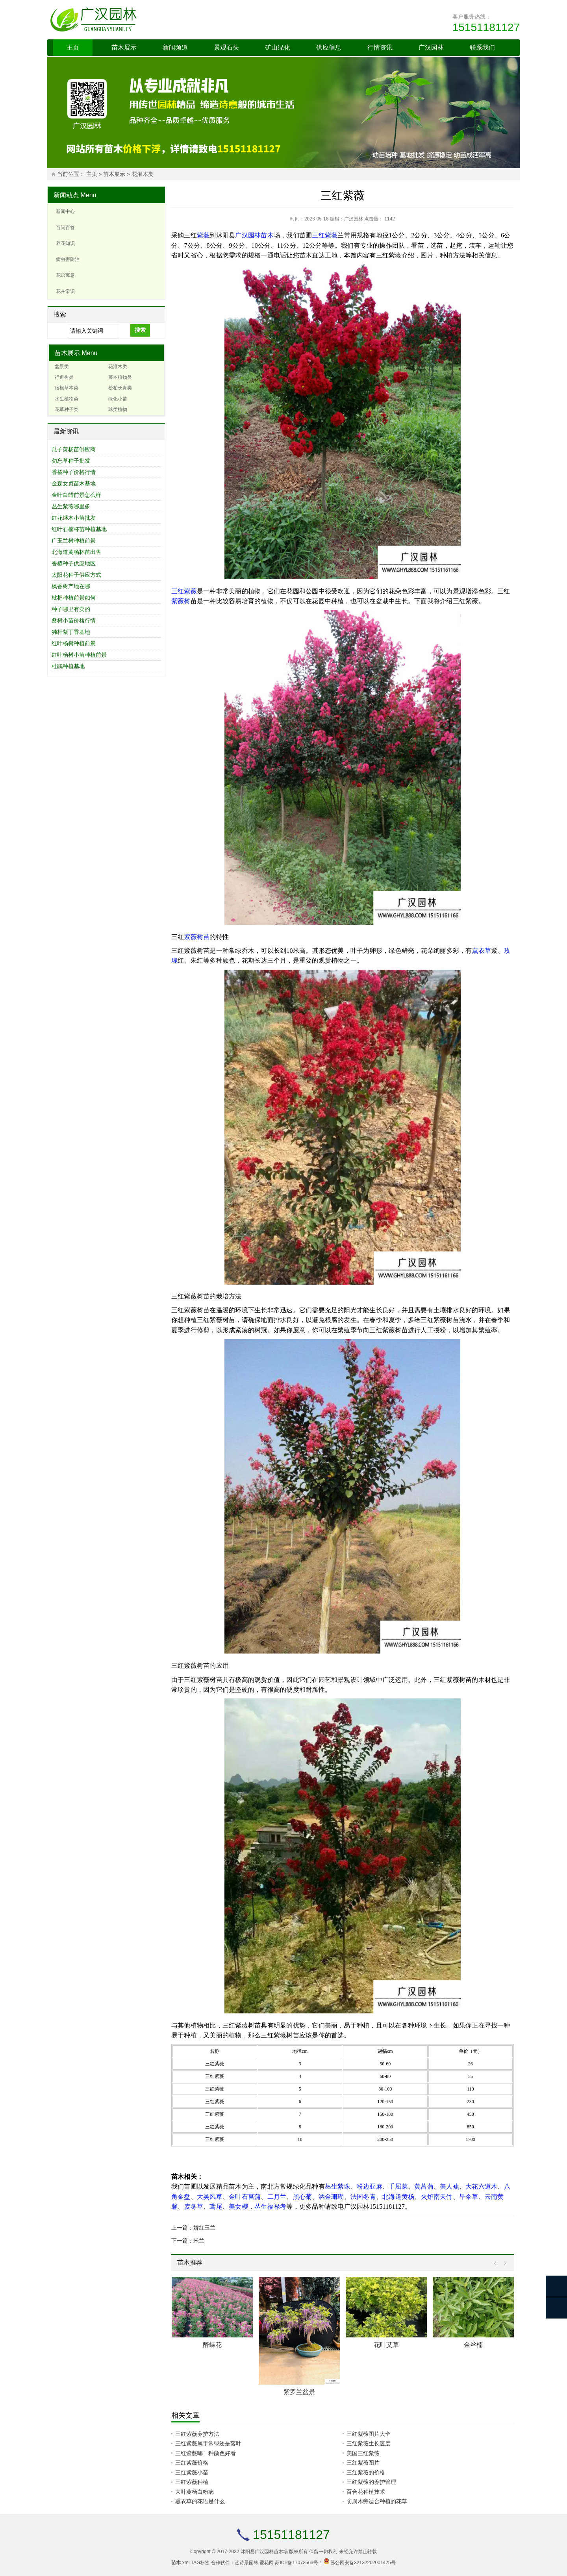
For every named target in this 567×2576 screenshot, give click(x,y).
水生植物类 (66, 399)
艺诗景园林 (246, 2562)
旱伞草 (468, 2196)
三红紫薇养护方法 (197, 2434)
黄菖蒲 (424, 2186)
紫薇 (203, 235)
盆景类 (62, 366)
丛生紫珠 (337, 2186)
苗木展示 (124, 47)
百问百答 (65, 227)
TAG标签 (200, 2562)
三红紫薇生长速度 (368, 2443)
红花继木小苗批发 (74, 518)
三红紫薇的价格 (365, 2472)
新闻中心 (65, 211)
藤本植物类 (120, 377)
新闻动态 (66, 195)
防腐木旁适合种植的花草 (376, 2501)
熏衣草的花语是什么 (200, 2501)
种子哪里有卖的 (71, 609)
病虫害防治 (68, 259)
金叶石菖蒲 (245, 2196)
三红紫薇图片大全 (368, 2434)
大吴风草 (209, 2196)
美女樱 (238, 2206)
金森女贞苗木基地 (74, 483)
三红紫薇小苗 (191, 2472)
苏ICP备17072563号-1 (298, 2562)
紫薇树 (181, 601)
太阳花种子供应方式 (76, 575)
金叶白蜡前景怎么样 (76, 495)
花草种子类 (66, 409)
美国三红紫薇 (363, 2453)
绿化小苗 (117, 399)
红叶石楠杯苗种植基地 (79, 529)
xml (186, 2562)
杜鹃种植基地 (68, 666)
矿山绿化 (277, 47)
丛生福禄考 (270, 2206)
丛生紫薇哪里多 (71, 506)
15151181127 (486, 27)
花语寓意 (65, 275)
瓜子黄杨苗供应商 (74, 449)
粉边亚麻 (369, 2186)
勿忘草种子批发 (71, 460)
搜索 (140, 330)
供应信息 (328, 47)
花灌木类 (143, 174)
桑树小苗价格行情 (74, 620)
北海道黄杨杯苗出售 (76, 552)
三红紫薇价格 (191, 2462)
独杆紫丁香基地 (71, 632)
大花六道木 (481, 2186)
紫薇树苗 (196, 936)
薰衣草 (481, 950)
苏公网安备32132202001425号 (362, 2562)
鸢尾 (215, 2206)
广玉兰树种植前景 (74, 540)
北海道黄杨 (398, 2196)
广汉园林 (431, 47)
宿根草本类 (66, 388)
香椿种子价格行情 (74, 472)
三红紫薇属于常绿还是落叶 (208, 2443)
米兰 (198, 2240)
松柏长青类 (120, 388)
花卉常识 (65, 291)
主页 (73, 47)
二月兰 (277, 2196)
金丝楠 (473, 2344)
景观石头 (226, 47)
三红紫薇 (324, 235)
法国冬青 (363, 2196)
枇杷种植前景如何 (74, 597)
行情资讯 (380, 47)
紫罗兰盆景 (299, 2392)
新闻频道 (175, 47)
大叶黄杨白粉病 (194, 2492)
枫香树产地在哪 (71, 586)
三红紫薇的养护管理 (371, 2482)
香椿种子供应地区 (74, 563)
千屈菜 (398, 2186)
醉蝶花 (212, 2344)
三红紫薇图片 (363, 2462)
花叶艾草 (386, 2344)
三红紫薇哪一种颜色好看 (205, 2453)
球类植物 (117, 409)
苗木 (267, 235)
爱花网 (266, 2562)
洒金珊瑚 (331, 2196)
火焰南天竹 (437, 2196)
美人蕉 (449, 2186)
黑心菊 (302, 2196)
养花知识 (65, 243)
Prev (497, 2264)
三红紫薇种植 (191, 2482)
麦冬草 (194, 2206)
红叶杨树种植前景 (74, 643)
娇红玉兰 (204, 2227)
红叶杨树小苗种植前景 (79, 655)
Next (503, 2264)
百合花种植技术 (365, 2492)
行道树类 (64, 377)
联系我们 (482, 47)
